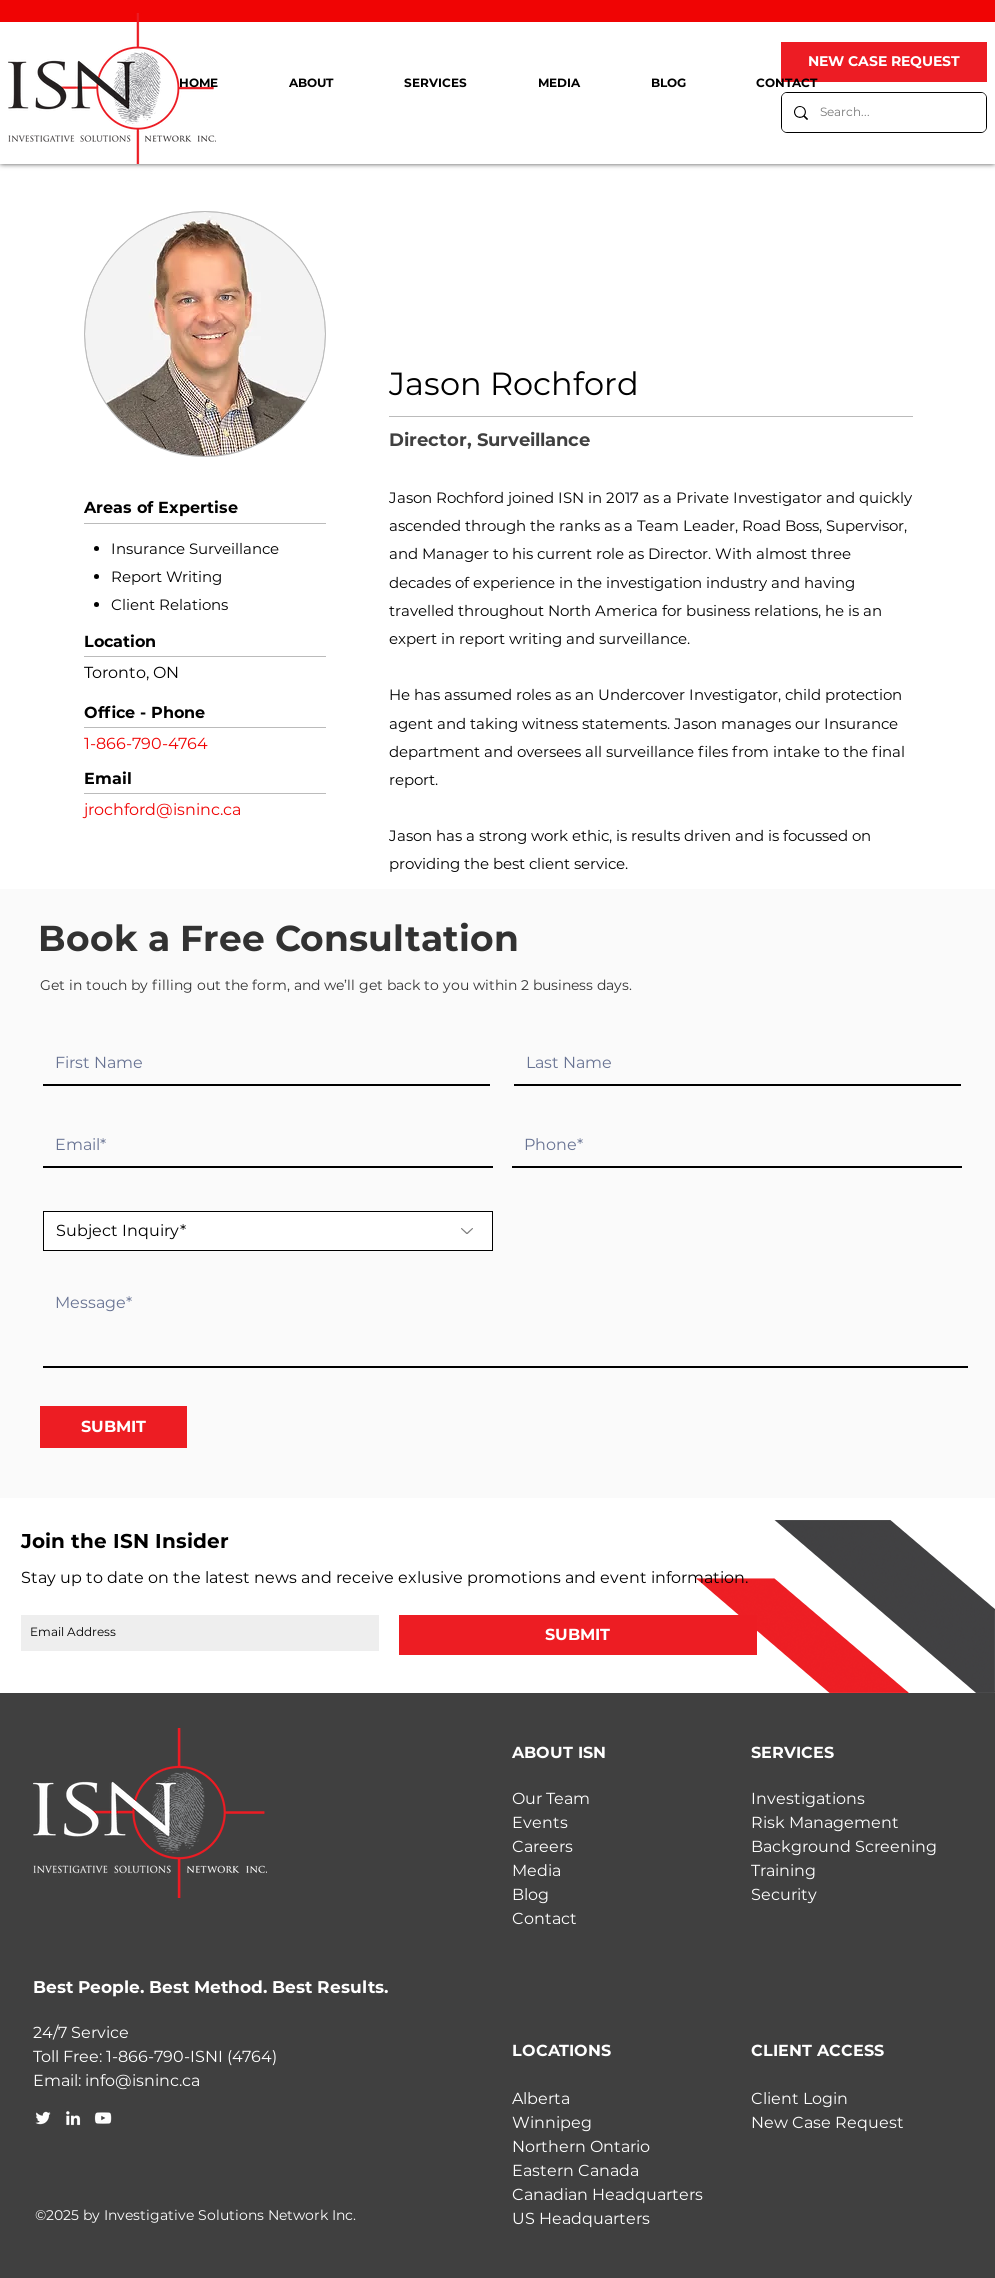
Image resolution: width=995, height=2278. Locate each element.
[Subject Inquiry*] (268, 1231)
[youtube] (103, 2118)
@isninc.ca (157, 2080)
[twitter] (43, 2118)
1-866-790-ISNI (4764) (191, 2056)
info (100, 2080)
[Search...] (882, 112)
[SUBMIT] (113, 1427)
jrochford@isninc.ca (162, 809)
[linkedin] (73, 2118)
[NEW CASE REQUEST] (884, 62)
